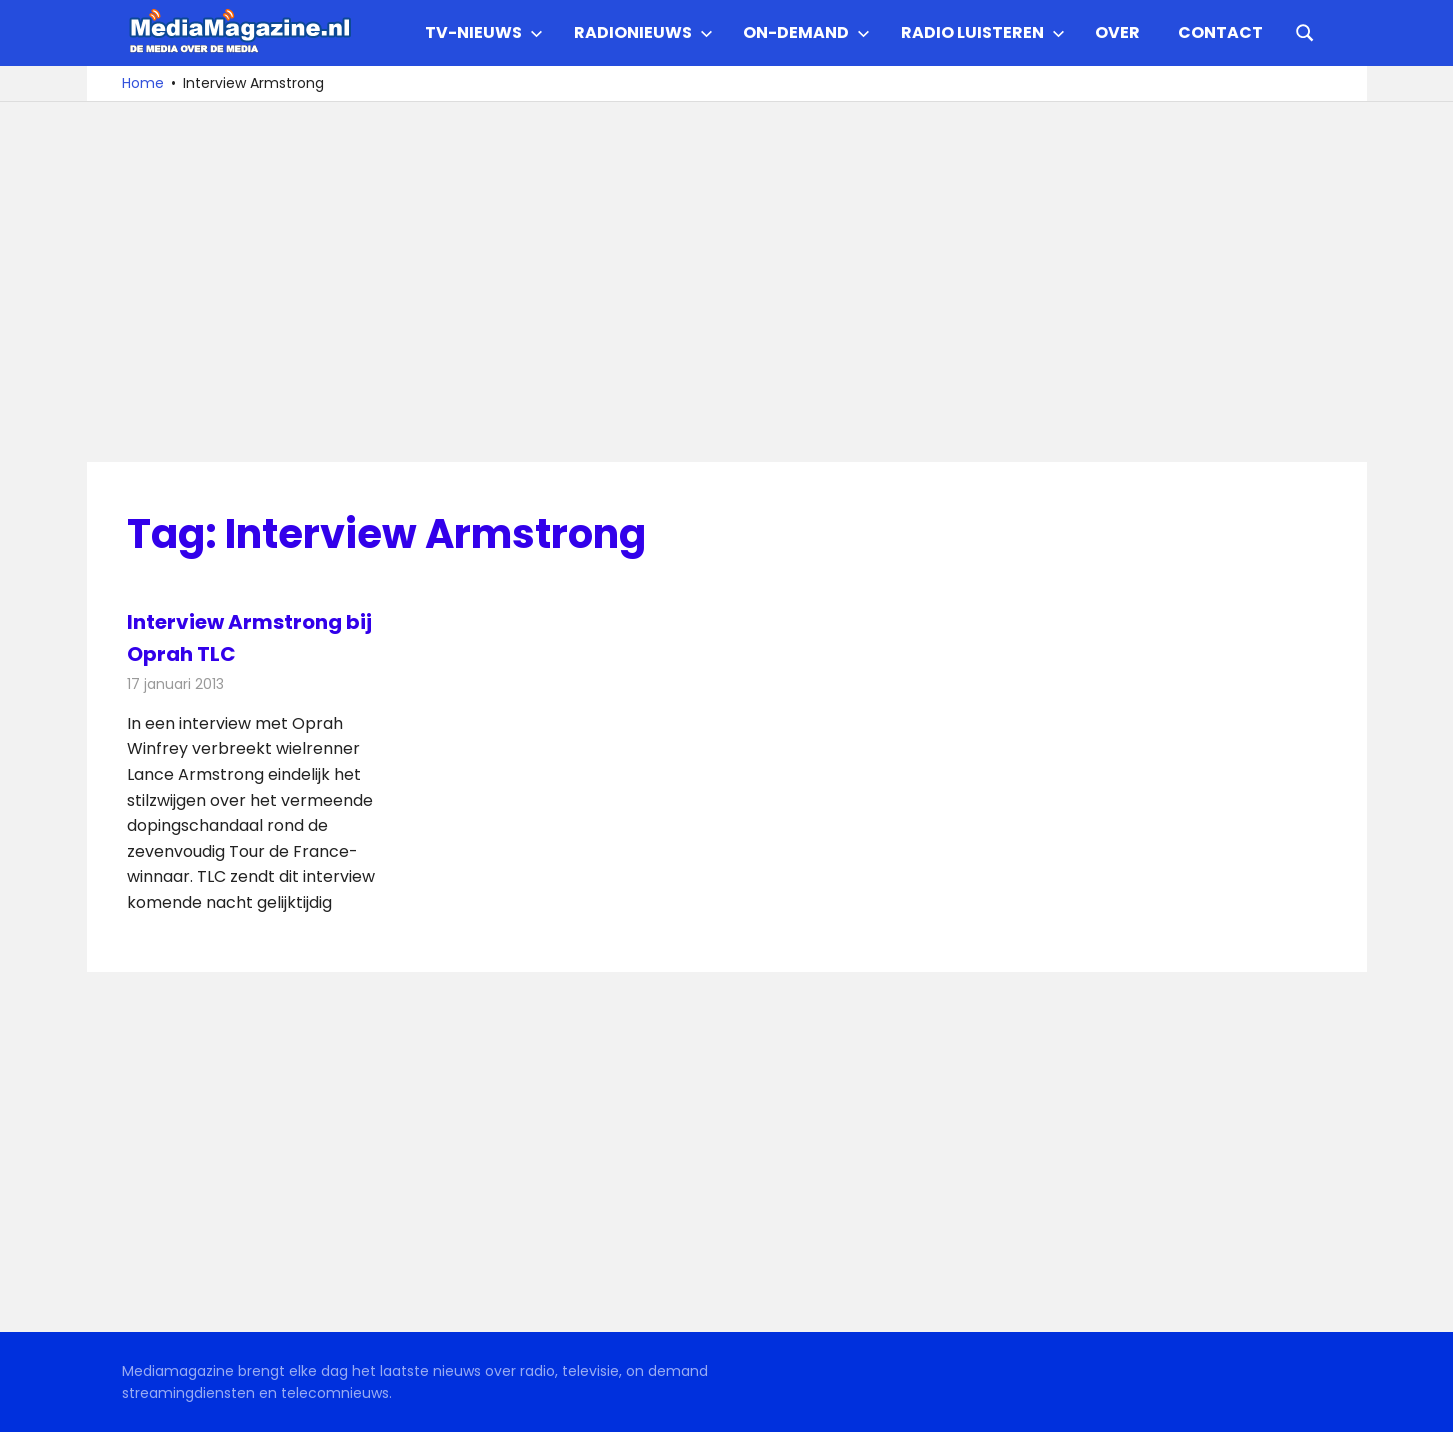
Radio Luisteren (983, 32)
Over (1117, 32)
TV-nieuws (484, 32)
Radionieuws (643, 32)
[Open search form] (1305, 31)
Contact (1220, 32)
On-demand (806, 32)
